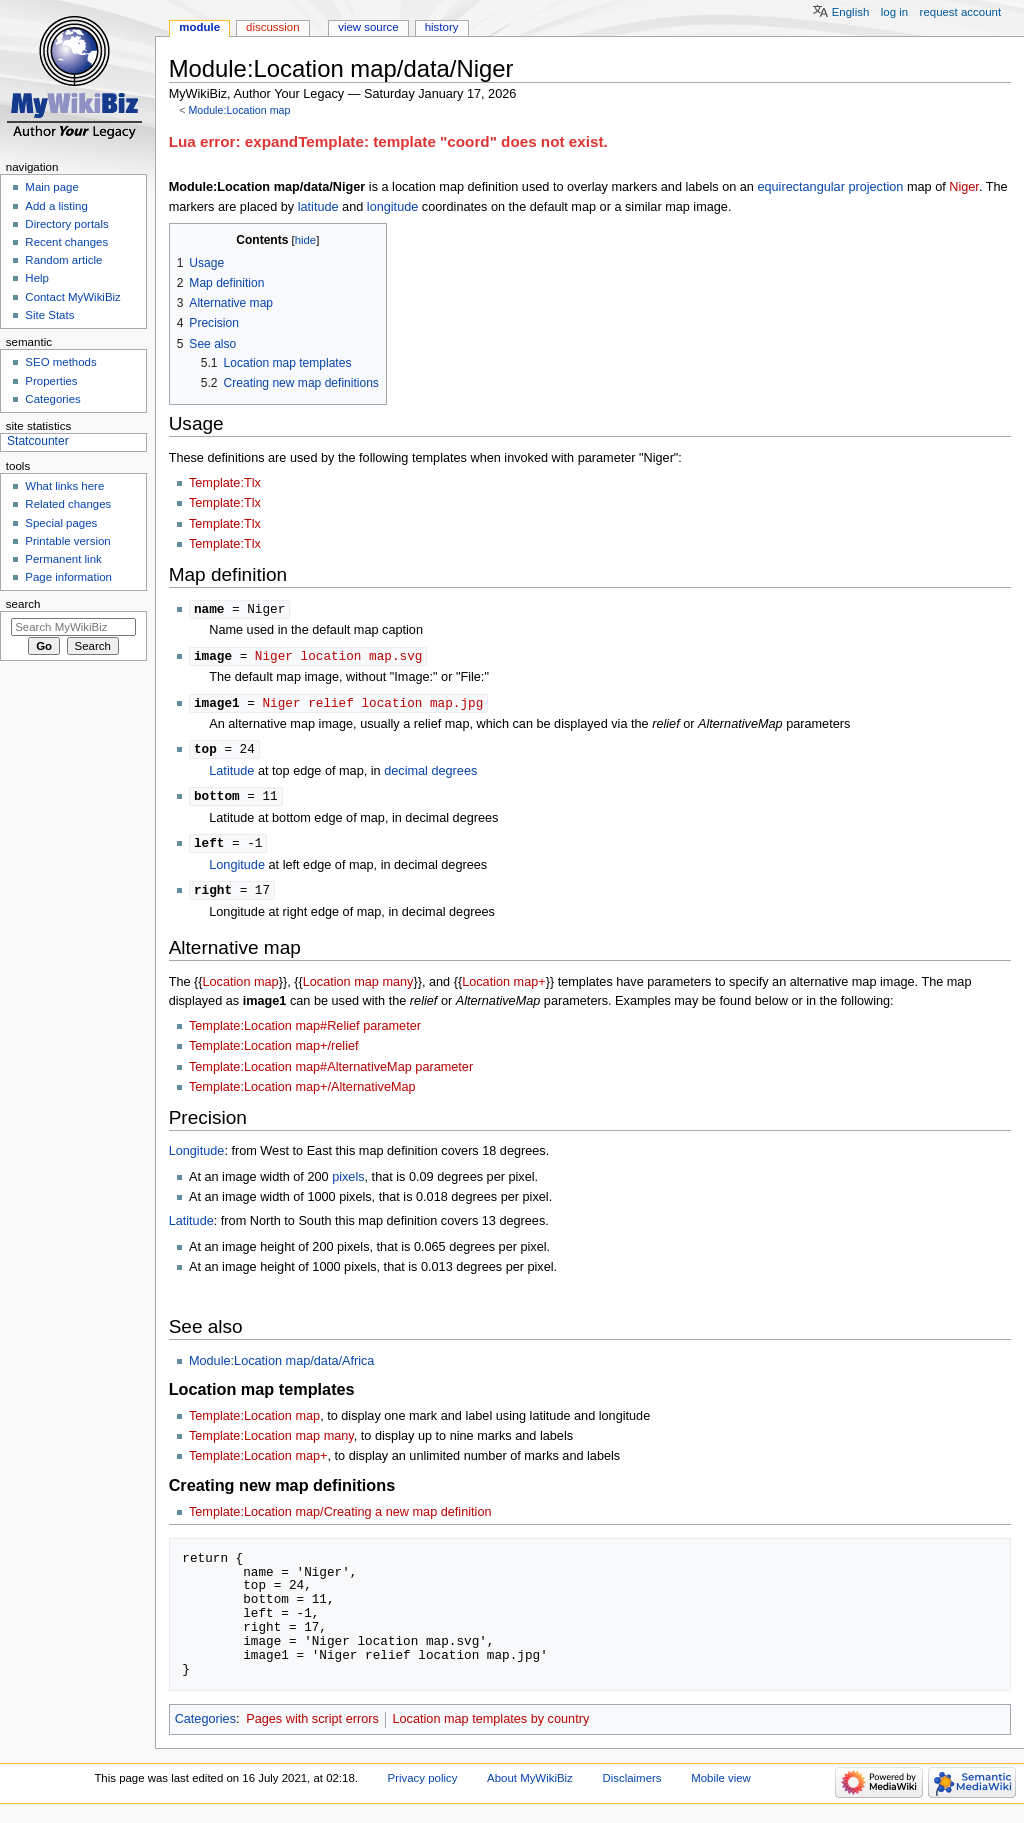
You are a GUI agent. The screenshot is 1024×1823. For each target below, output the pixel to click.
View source (368, 27)
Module (199, 27)
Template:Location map (254, 1423)
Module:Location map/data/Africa (282, 1368)
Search (23, 604)
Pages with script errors (312, 1726)
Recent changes (66, 242)
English (851, 12)
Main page (52, 187)
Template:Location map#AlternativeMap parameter (331, 1074)
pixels (348, 1184)
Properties (51, 381)
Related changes (68, 504)
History (442, 27)
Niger (964, 187)
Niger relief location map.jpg (372, 705)
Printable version (67, 541)
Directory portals (66, 224)
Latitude (231, 775)
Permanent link (63, 559)
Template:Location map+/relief (274, 1053)
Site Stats (49, 315)
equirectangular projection (830, 187)
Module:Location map (239, 110)
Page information (68, 577)
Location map (241, 989)
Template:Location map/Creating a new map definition (340, 1519)
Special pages (61, 523)
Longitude (237, 871)
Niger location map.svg (338, 657)
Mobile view (721, 1785)
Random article (63, 260)
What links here (64, 486)
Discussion (272, 27)
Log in (894, 12)
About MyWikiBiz (530, 1785)
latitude (318, 207)
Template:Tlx (225, 483)
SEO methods (60, 362)
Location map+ (504, 989)
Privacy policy (423, 1785)
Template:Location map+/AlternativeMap (302, 1094)
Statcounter (38, 441)
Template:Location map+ (258, 1463)
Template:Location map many (271, 1443)
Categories (205, 1726)
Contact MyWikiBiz (72, 297)
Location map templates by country (490, 1726)
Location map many (358, 989)
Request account (961, 12)
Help (37, 278)
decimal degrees (430, 775)
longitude (393, 207)
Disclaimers (631, 1785)
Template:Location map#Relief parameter (305, 1033)
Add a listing (56, 206)
